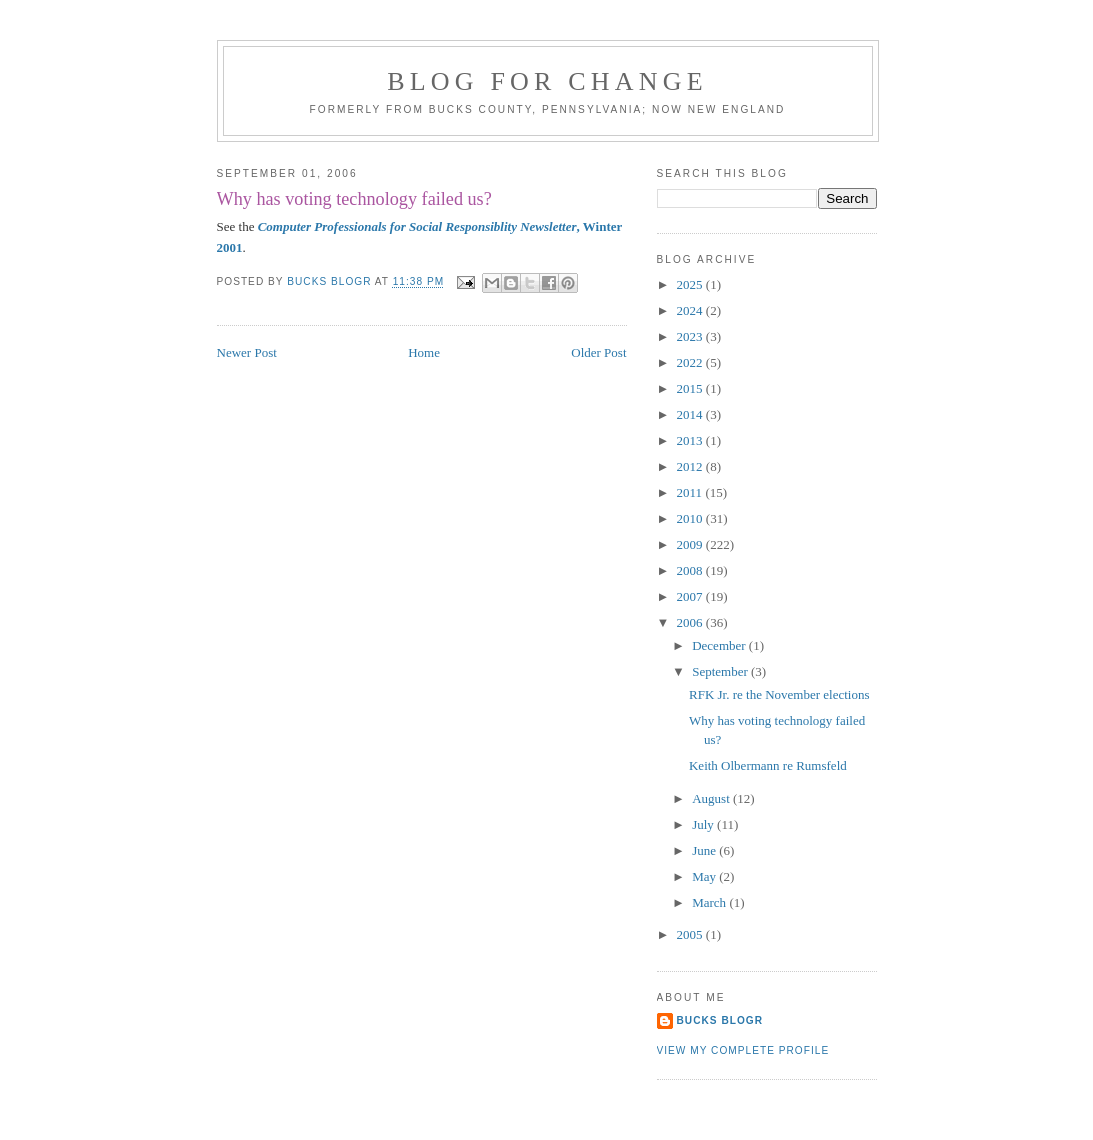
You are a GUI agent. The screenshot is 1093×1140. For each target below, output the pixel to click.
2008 (691, 570)
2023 (691, 336)
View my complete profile (743, 1050)
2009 (691, 544)
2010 (691, 518)
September (721, 671)
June (705, 850)
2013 (691, 440)
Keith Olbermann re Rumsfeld (768, 765)
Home (424, 352)
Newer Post (247, 352)
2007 (691, 596)
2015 (691, 388)
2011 (691, 492)
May (705, 876)
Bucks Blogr (720, 1020)
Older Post (598, 352)
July (704, 824)
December (720, 645)
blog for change (547, 81)
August (712, 798)
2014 (691, 414)
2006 (691, 622)
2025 (691, 284)
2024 (691, 310)
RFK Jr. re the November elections (779, 694)
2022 (691, 362)
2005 (691, 934)
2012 (691, 466)
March (710, 902)
